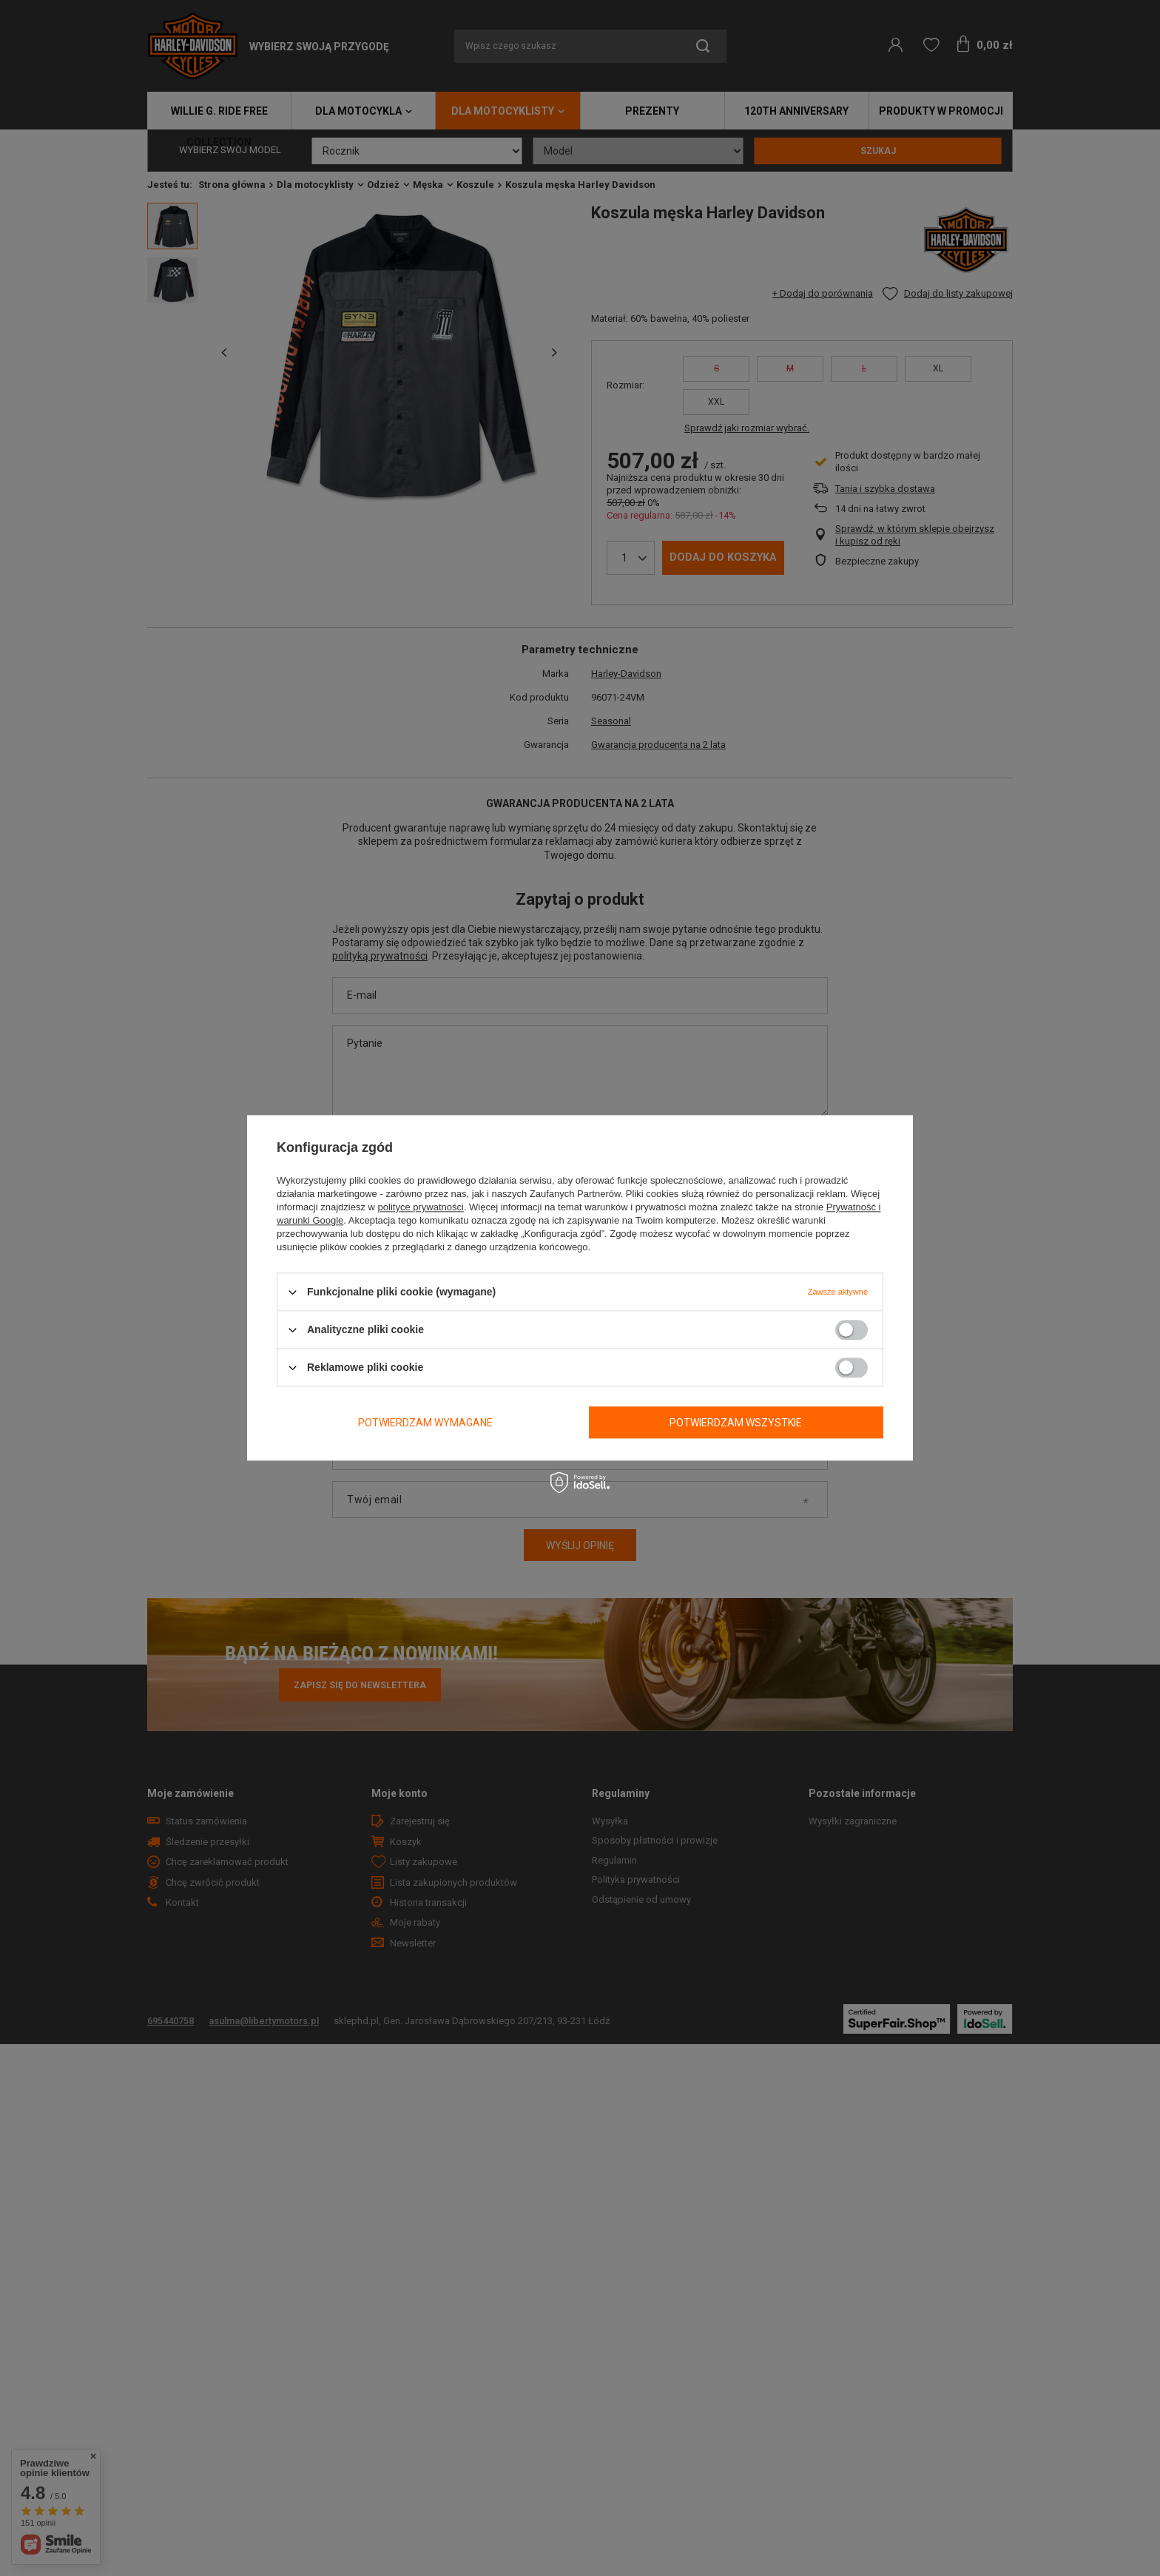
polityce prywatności (421, 1207)
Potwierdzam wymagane (425, 1423)
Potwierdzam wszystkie (736, 1423)
